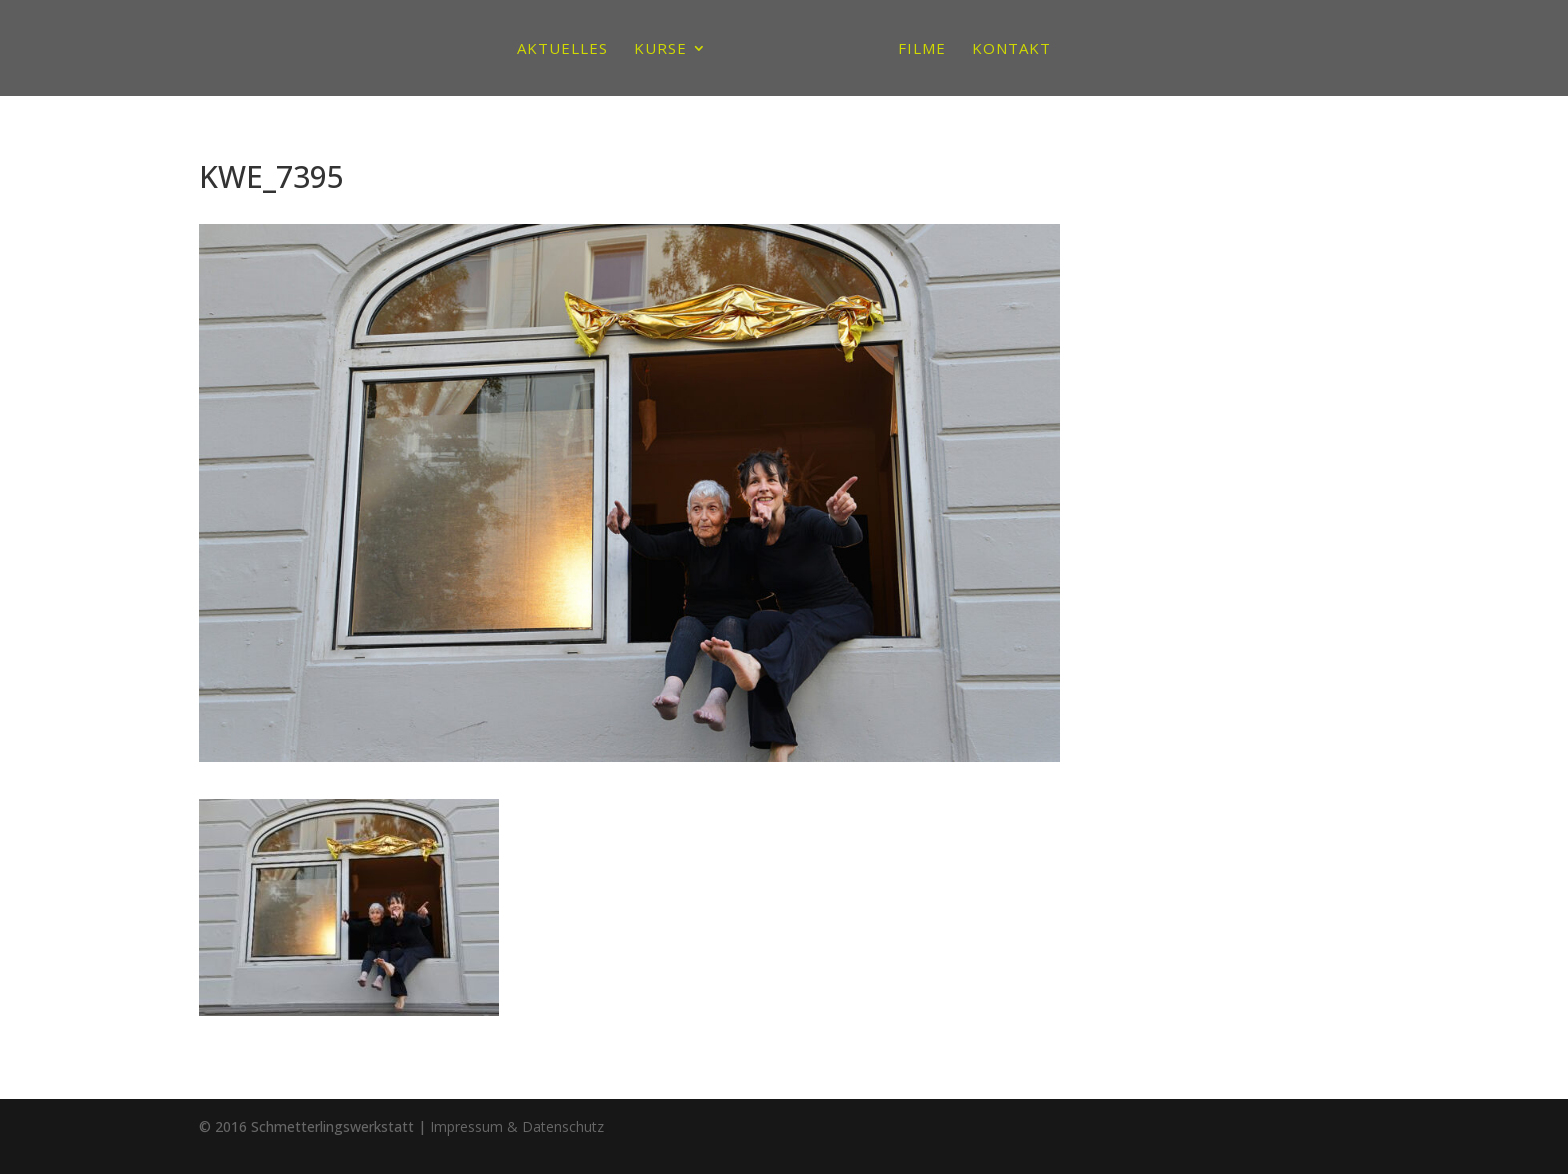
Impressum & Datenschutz (517, 1126)
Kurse (660, 49)
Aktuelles (562, 49)
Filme (922, 49)
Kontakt (1011, 49)
